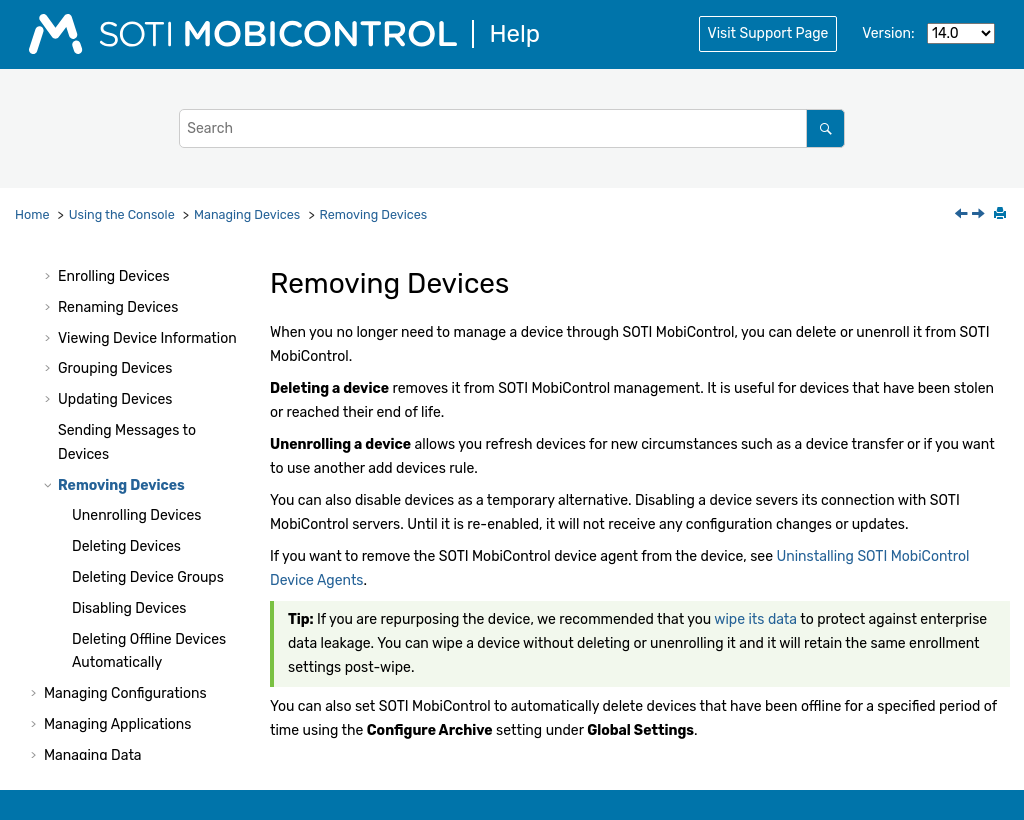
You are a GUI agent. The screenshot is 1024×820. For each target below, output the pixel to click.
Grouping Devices (115, 368)
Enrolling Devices (114, 276)
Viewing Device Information (147, 338)
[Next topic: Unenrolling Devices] (980, 215)
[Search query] (512, 128)
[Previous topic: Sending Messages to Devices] (963, 215)
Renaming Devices (118, 307)
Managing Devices (247, 214)
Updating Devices (115, 399)
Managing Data (93, 755)
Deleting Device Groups (148, 577)
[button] (50, 277)
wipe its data (755, 619)
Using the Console (122, 214)
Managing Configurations (125, 693)
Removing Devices (374, 214)
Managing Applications (117, 724)
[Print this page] (1002, 215)
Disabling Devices (129, 608)
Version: (888, 33)
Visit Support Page (768, 33)
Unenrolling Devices (136, 515)
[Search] (825, 128)
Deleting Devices (126, 546)
